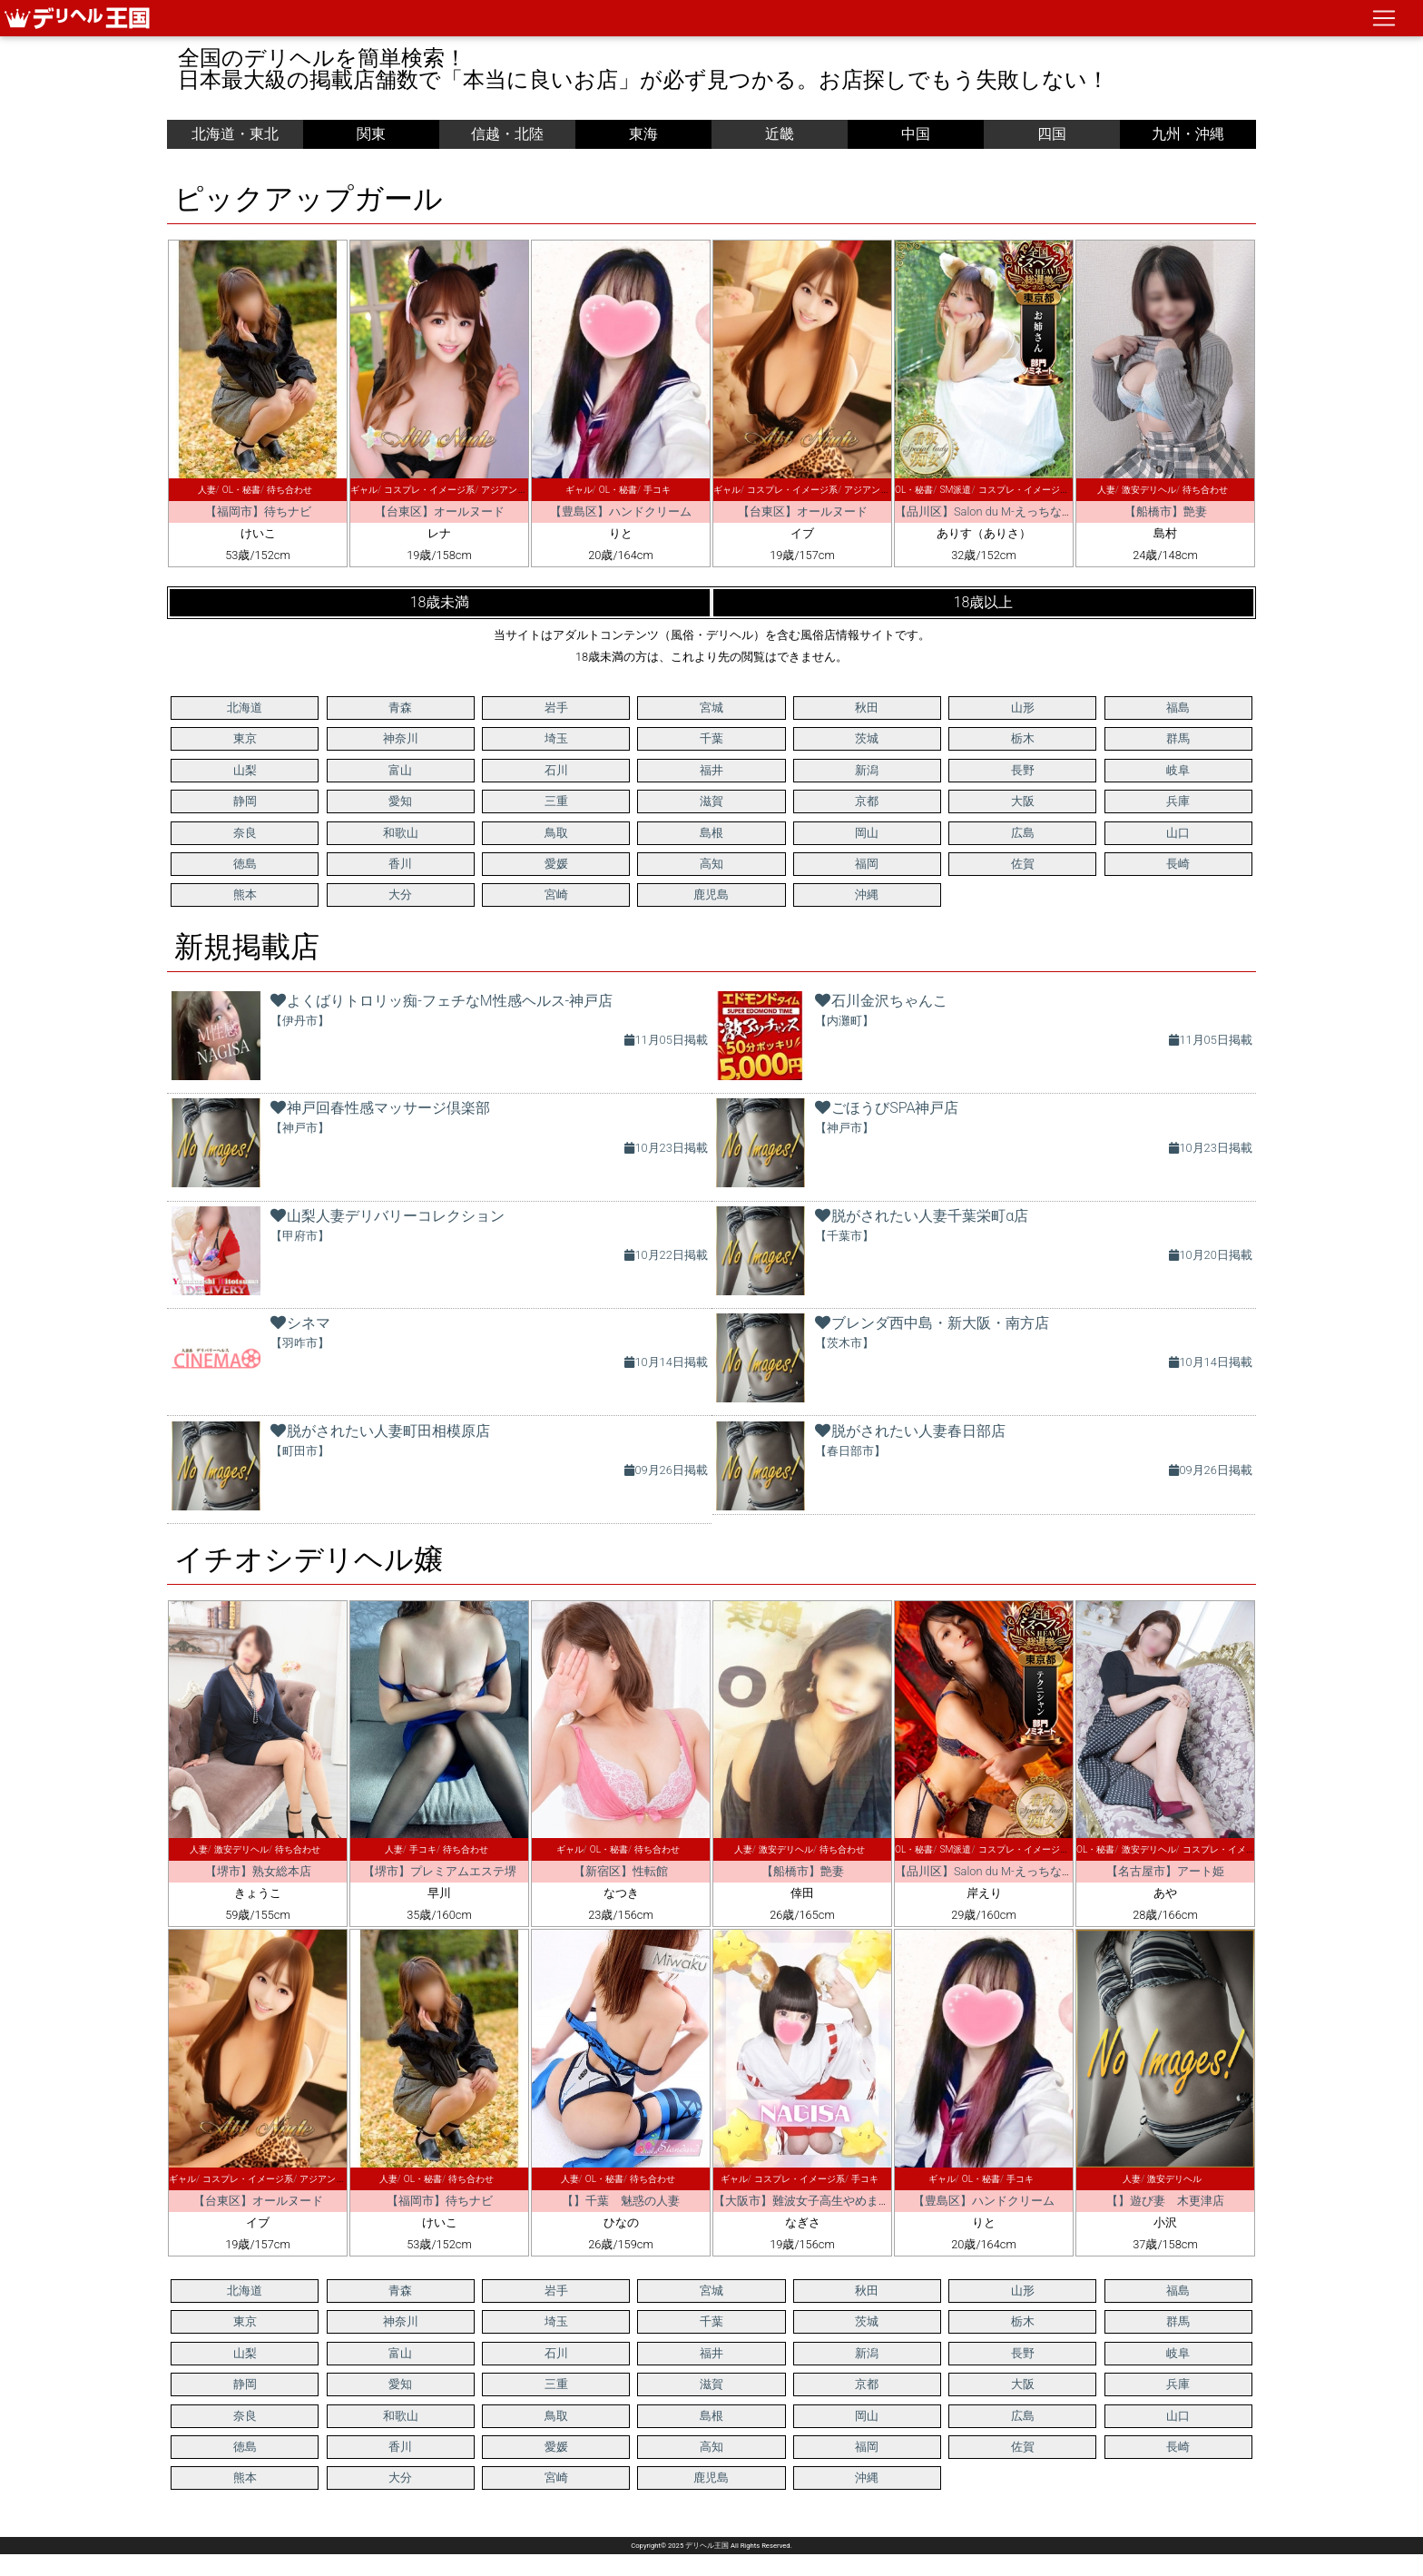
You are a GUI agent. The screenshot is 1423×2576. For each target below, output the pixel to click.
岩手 (556, 707)
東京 (245, 738)
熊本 (245, 894)
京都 (866, 801)
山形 (1023, 707)
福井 (711, 770)
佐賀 (1023, 863)
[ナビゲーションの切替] (1383, 18)
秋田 (866, 707)
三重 (556, 801)
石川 (556, 770)
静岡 (245, 801)
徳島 (245, 863)
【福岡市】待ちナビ (258, 511)
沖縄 (866, 894)
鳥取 (556, 833)
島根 (711, 833)
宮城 (711, 707)
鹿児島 (711, 894)
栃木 (1023, 738)
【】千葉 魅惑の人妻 (621, 2200)
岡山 (866, 833)
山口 (1178, 833)
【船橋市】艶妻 (1165, 511)
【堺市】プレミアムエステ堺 (439, 1871)
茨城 (866, 738)
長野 (1023, 770)
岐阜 (1178, 770)
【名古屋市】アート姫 (1165, 1871)
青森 (400, 707)
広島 (1023, 833)
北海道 (244, 707)
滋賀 (711, 801)
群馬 (1178, 738)
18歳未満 (440, 602)
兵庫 (1178, 801)
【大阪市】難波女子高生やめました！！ (819, 2200)
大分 (400, 894)
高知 (711, 863)
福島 (1178, 707)
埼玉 (556, 738)
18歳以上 (984, 602)
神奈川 (400, 738)
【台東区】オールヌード (440, 511)
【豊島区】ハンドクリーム (621, 511)
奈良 (245, 833)
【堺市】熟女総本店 (258, 1871)
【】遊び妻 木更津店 (1165, 2200)
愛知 (400, 801)
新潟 (866, 770)
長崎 (1178, 863)
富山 (400, 770)
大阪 (1023, 801)
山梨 (245, 770)
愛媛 (556, 863)
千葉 (711, 738)
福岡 (866, 863)
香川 (400, 863)
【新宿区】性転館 (621, 1871)
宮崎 (556, 894)
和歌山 (400, 833)
